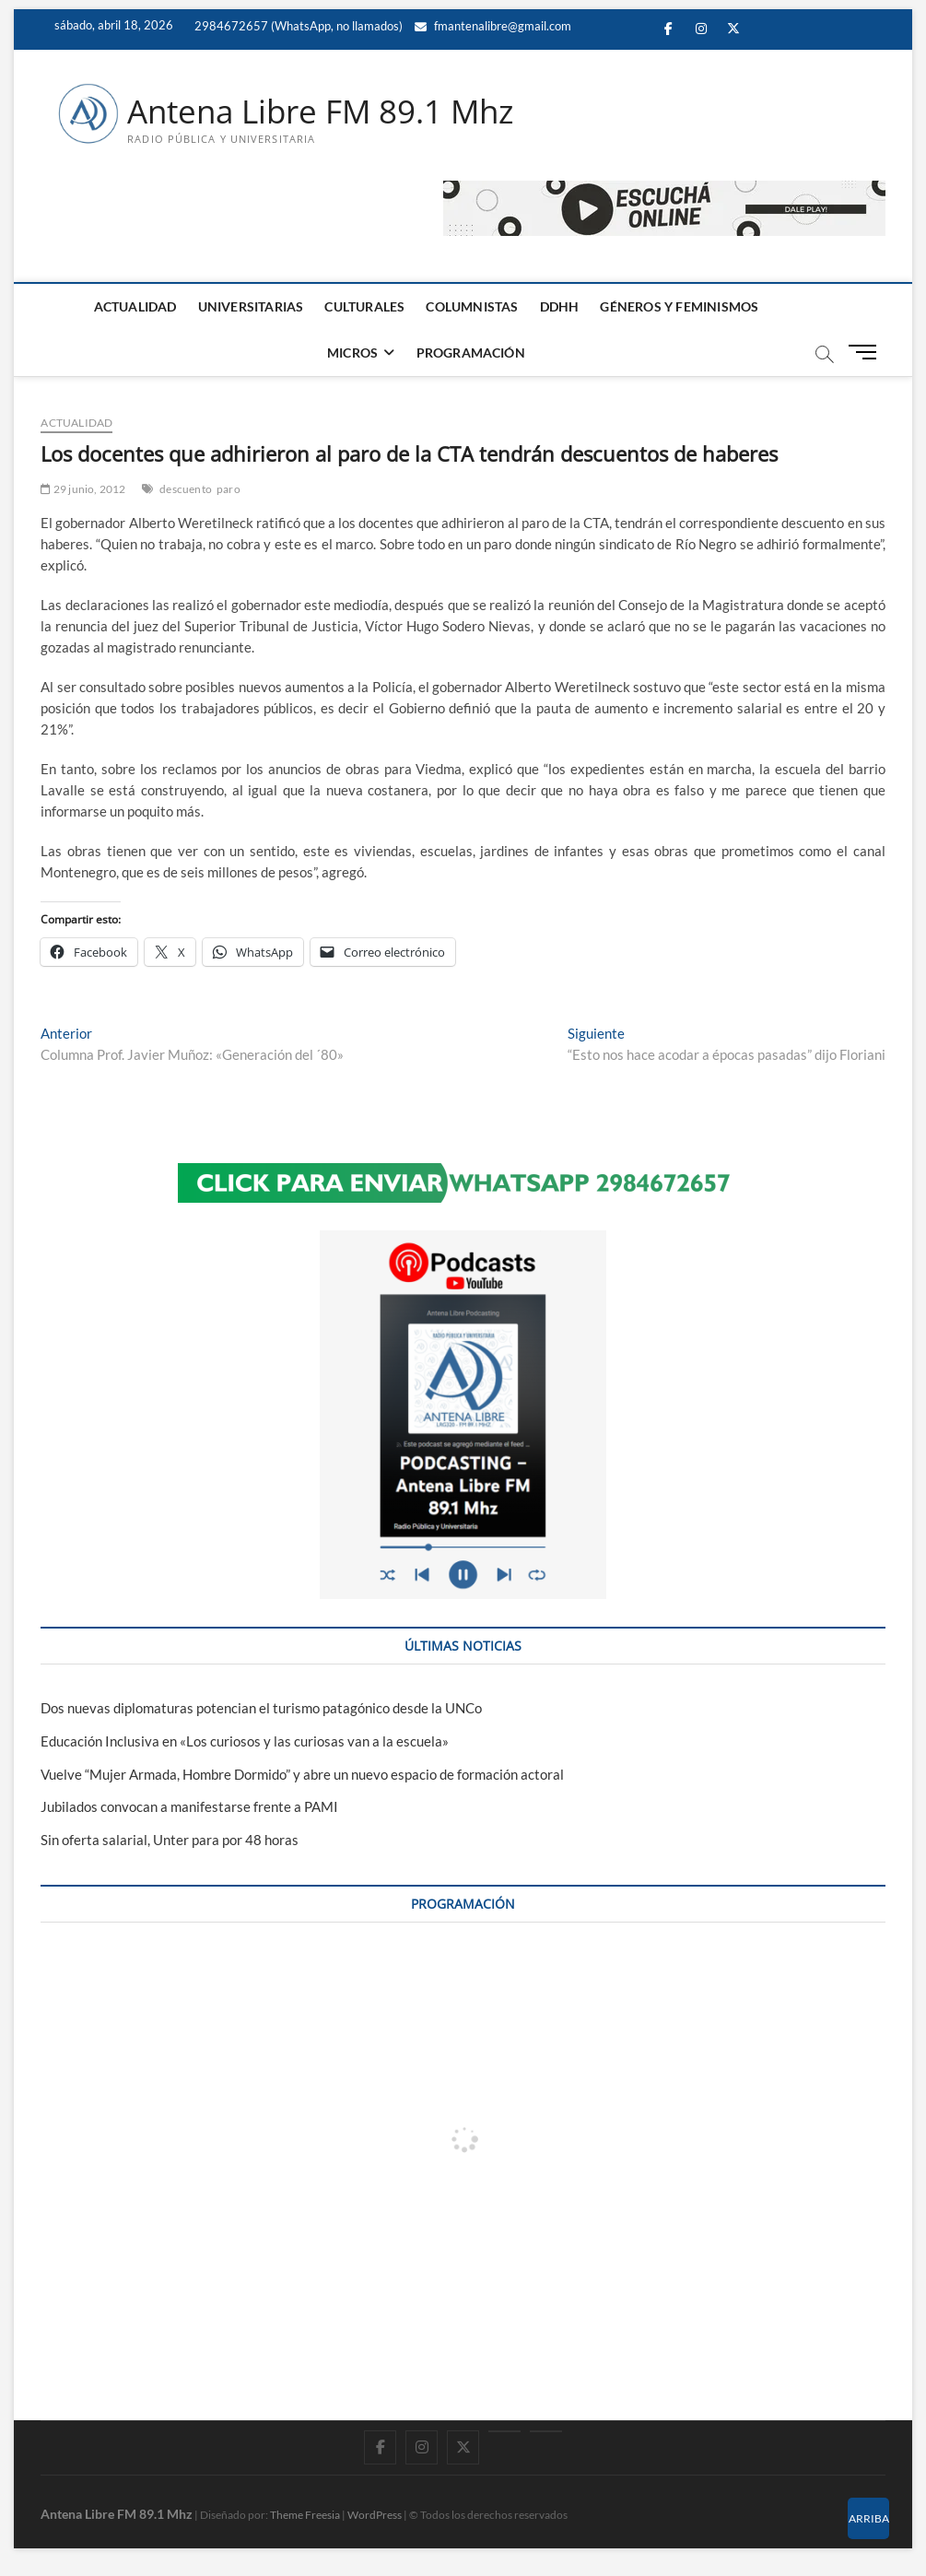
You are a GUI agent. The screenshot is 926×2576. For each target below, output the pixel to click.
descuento (185, 490)
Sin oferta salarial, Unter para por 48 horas (170, 1840)
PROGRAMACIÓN (470, 353)
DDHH (560, 307)
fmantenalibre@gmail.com (493, 25)
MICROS (352, 353)
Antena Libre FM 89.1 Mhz (327, 111)
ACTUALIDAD (135, 307)
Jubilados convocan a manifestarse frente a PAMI (189, 1807)
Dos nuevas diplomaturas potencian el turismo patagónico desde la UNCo (261, 1708)
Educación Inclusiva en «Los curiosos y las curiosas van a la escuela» (245, 1741)
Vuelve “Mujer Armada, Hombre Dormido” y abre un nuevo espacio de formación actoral (302, 1774)
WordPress (374, 2516)
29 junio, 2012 (83, 490)
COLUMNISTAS (472, 307)
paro (228, 490)
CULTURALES (364, 307)
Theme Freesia (305, 2516)
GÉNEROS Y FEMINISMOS (679, 307)
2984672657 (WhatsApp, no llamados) (297, 25)
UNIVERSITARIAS (251, 307)
